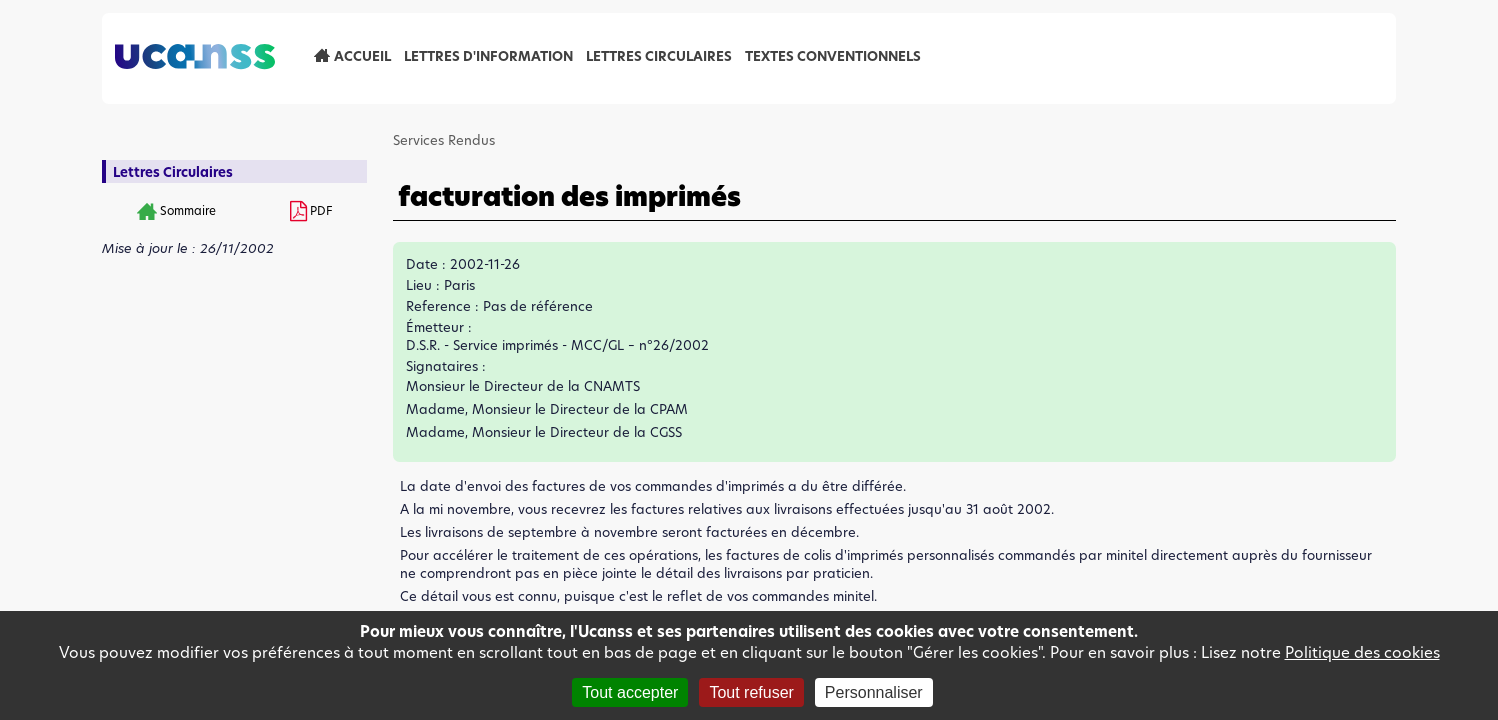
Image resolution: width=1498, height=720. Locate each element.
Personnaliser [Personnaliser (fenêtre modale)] (874, 692)
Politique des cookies (1362, 652)
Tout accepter (630, 692)
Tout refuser (751, 692)
